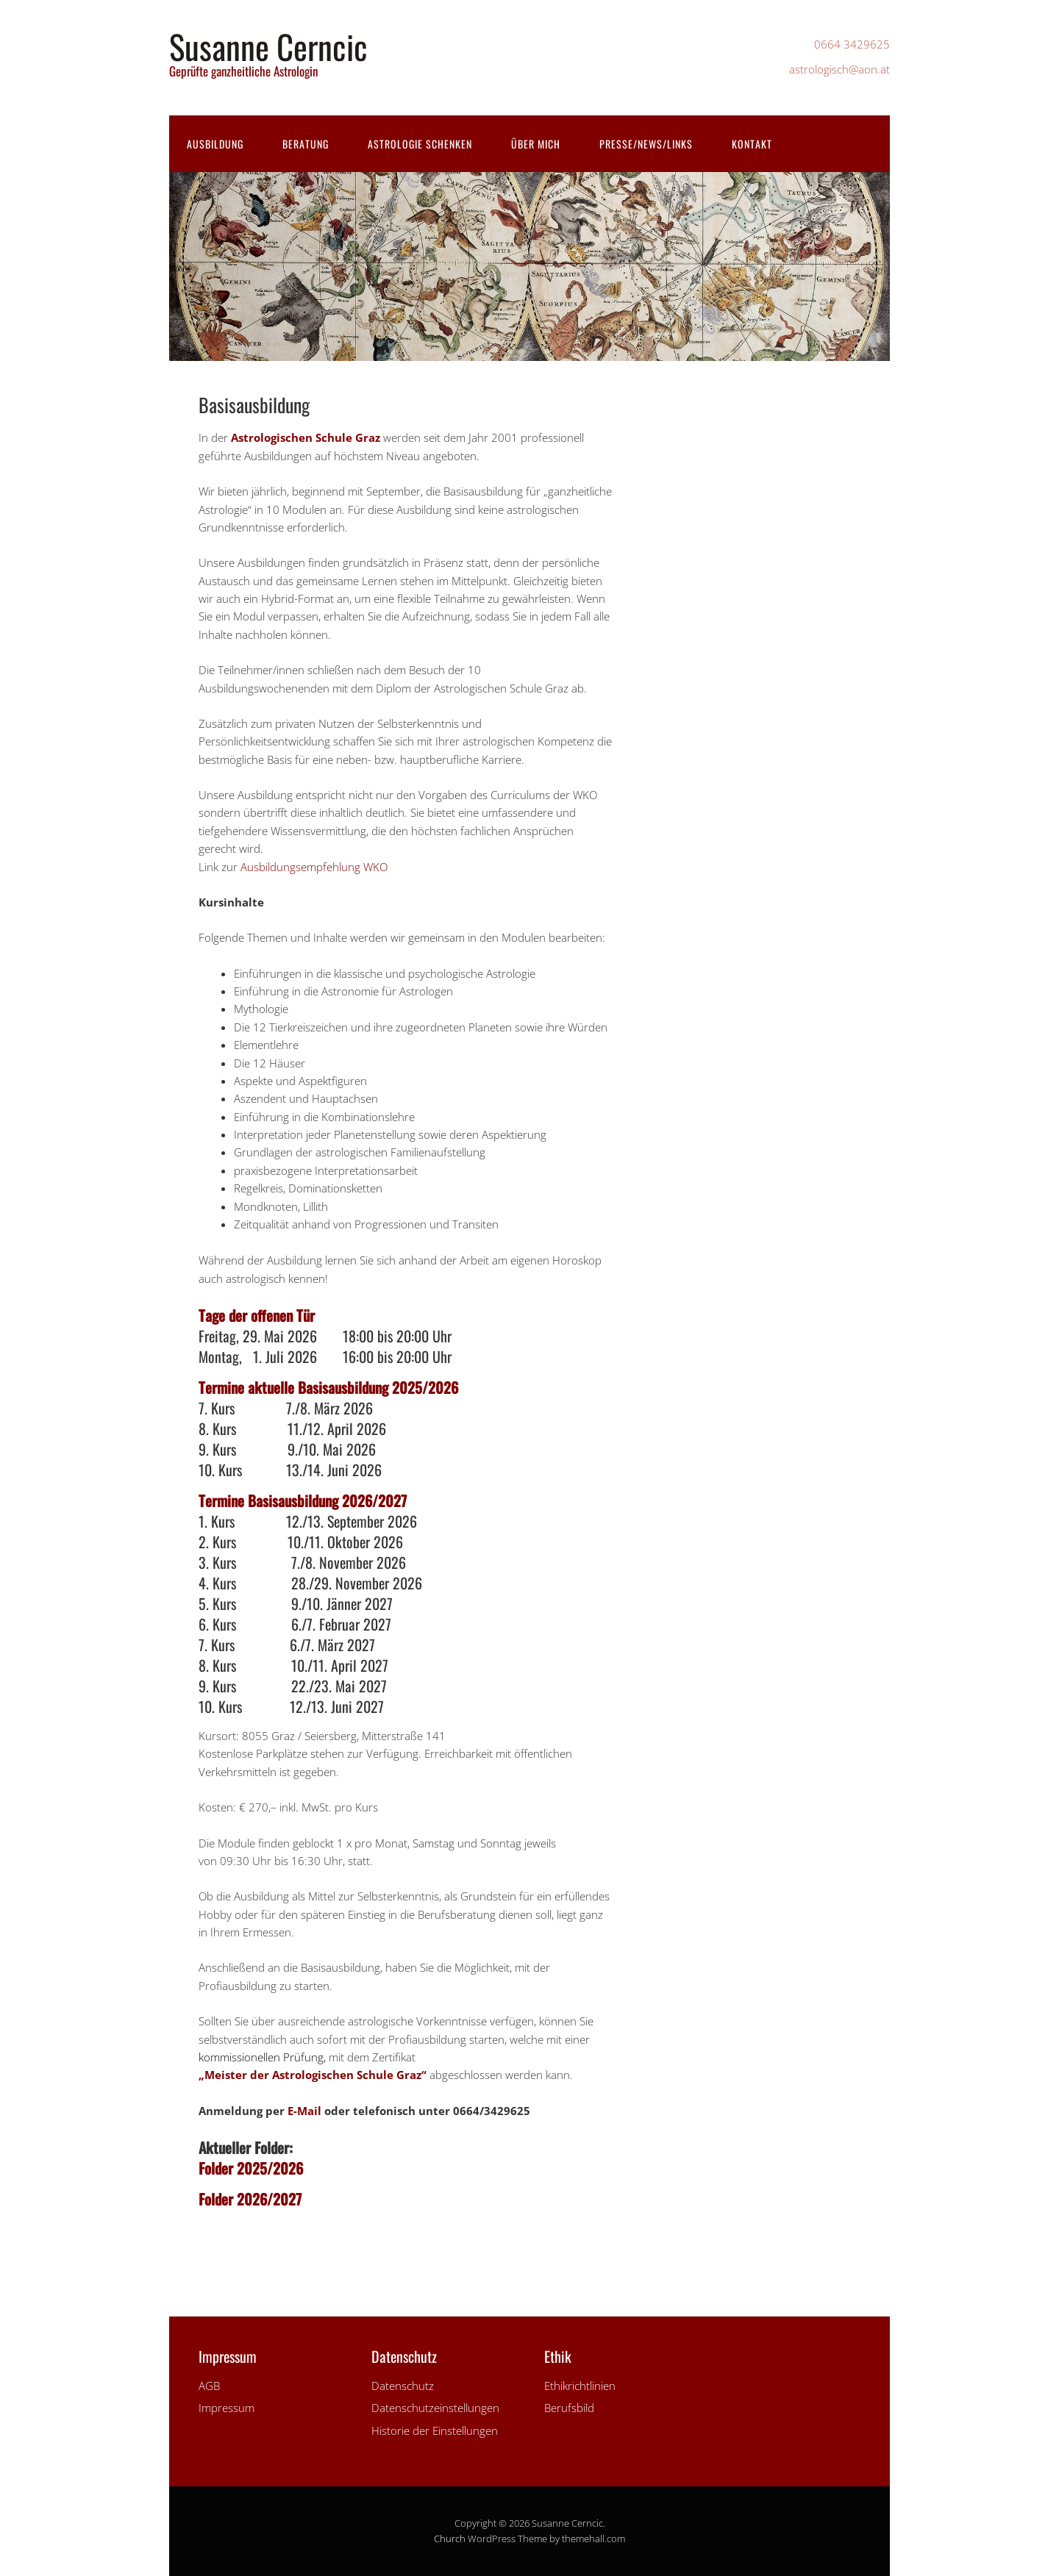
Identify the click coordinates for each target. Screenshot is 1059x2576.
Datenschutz (402, 2385)
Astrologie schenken (420, 143)
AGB (209, 2385)
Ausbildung (215, 143)
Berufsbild (569, 2407)
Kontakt (752, 143)
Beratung (305, 143)
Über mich (535, 143)
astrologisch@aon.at (839, 69)
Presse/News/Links (646, 143)
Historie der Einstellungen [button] (434, 2430)
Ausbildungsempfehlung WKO (314, 866)
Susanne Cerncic (268, 46)
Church (450, 2538)
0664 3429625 (852, 44)
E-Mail (304, 2110)
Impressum (226, 2407)
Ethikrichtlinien (580, 2385)
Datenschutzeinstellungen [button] (435, 2407)
